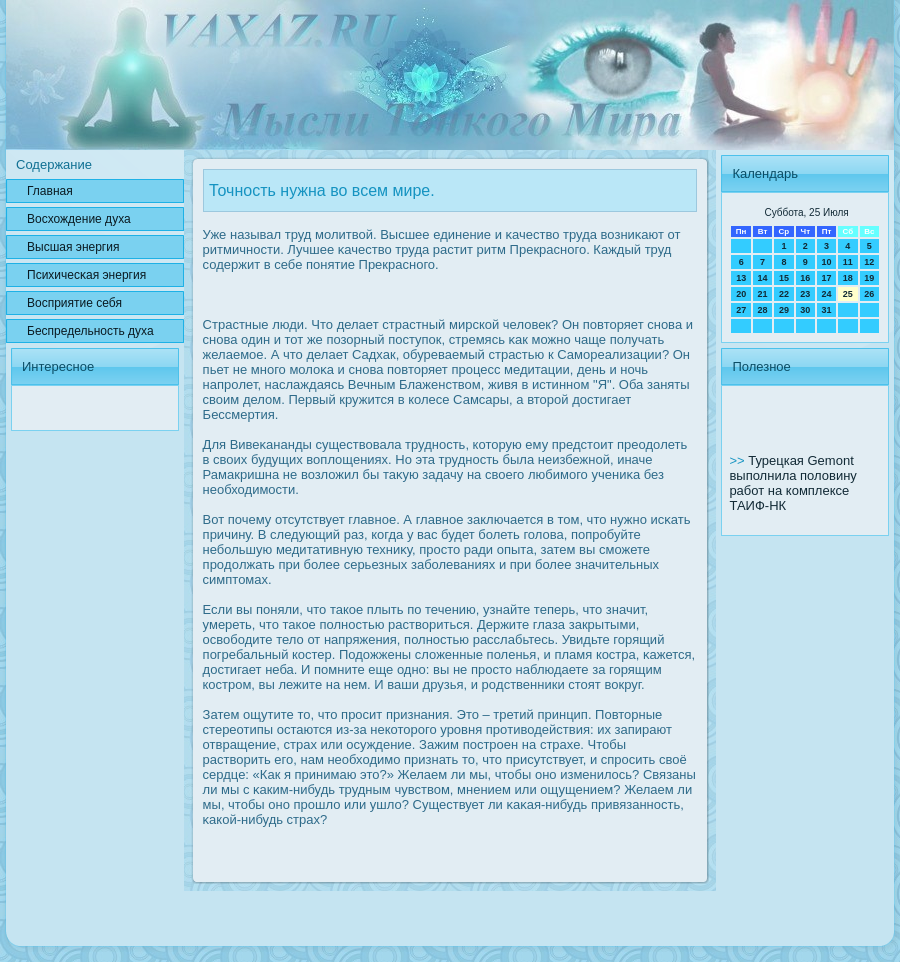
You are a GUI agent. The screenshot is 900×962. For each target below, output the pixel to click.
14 (763, 278)
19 (869, 278)
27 (741, 310)
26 (869, 294)
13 (741, 278)
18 (848, 278)
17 (826, 278)
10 (826, 262)
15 (784, 278)
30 (805, 310)
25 (848, 294)
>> (738, 460)
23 (805, 294)
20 (741, 294)
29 (784, 310)
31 (826, 310)
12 (869, 262)
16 (805, 278)
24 (826, 294)
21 (763, 294)
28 (763, 310)
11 (848, 262)
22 (784, 294)
